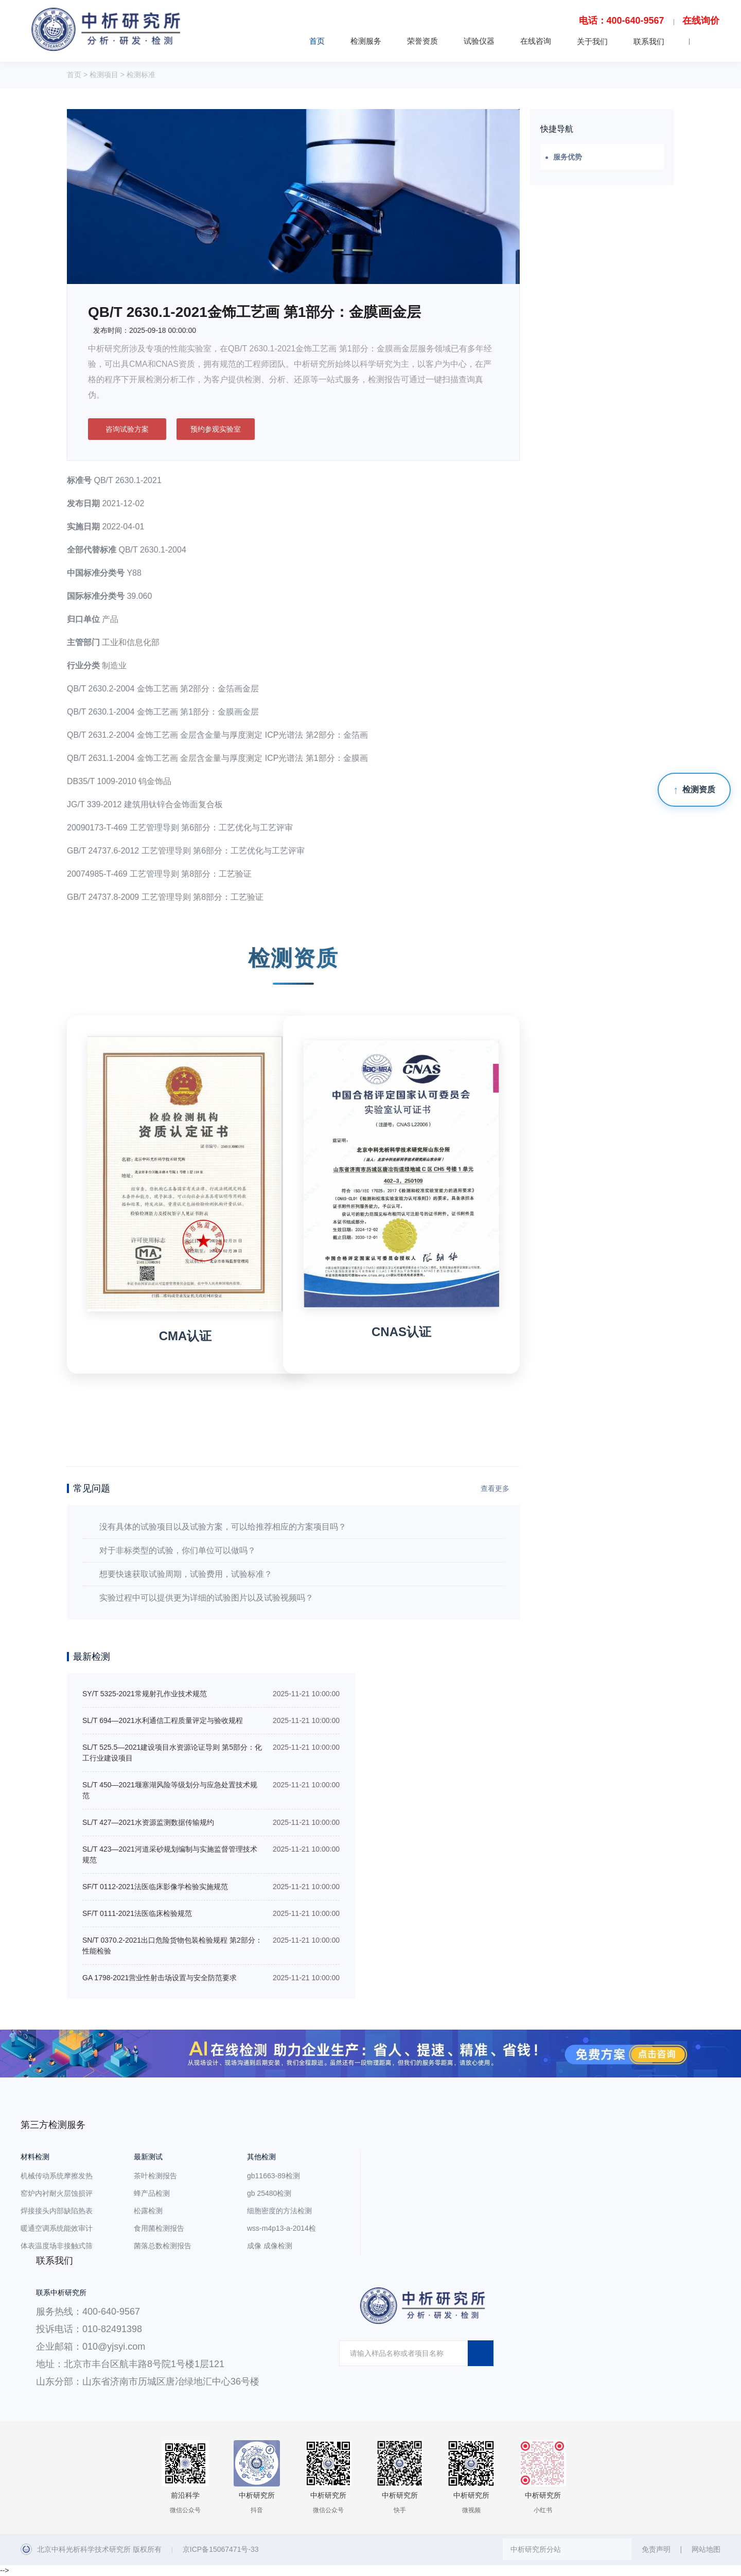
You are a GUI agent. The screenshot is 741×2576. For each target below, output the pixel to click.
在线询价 (700, 20)
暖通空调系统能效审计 (57, 2228)
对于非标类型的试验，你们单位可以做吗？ (177, 1550)
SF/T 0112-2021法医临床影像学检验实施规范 (155, 1886)
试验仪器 (479, 41)
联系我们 (648, 41)
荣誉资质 (422, 41)
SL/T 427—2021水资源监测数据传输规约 (148, 1822)
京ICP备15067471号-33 (221, 2549)
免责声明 (656, 2549)
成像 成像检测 (269, 2246)
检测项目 (104, 74)
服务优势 (567, 157)
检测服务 (365, 41)
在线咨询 (535, 41)
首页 (317, 41)
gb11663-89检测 (273, 2176)
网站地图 (706, 2549)
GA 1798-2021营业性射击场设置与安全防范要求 (159, 1978)
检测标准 (141, 74)
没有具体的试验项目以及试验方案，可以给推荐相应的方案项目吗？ (222, 1526)
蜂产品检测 (152, 2193)
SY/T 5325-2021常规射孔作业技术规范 (144, 1694)
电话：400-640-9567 (621, 20)
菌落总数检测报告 (162, 2246)
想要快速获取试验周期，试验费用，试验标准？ (185, 1574)
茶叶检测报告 (155, 2176)
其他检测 (261, 2157)
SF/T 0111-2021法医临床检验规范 (137, 1913)
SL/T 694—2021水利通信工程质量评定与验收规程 (162, 1720)
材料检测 (35, 2157)
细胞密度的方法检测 (279, 2211)
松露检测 (148, 2211)
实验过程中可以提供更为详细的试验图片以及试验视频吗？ (206, 1597)
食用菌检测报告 (159, 2228)
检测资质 (698, 789)
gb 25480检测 (269, 2193)
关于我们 (592, 41)
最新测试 (148, 2157)
